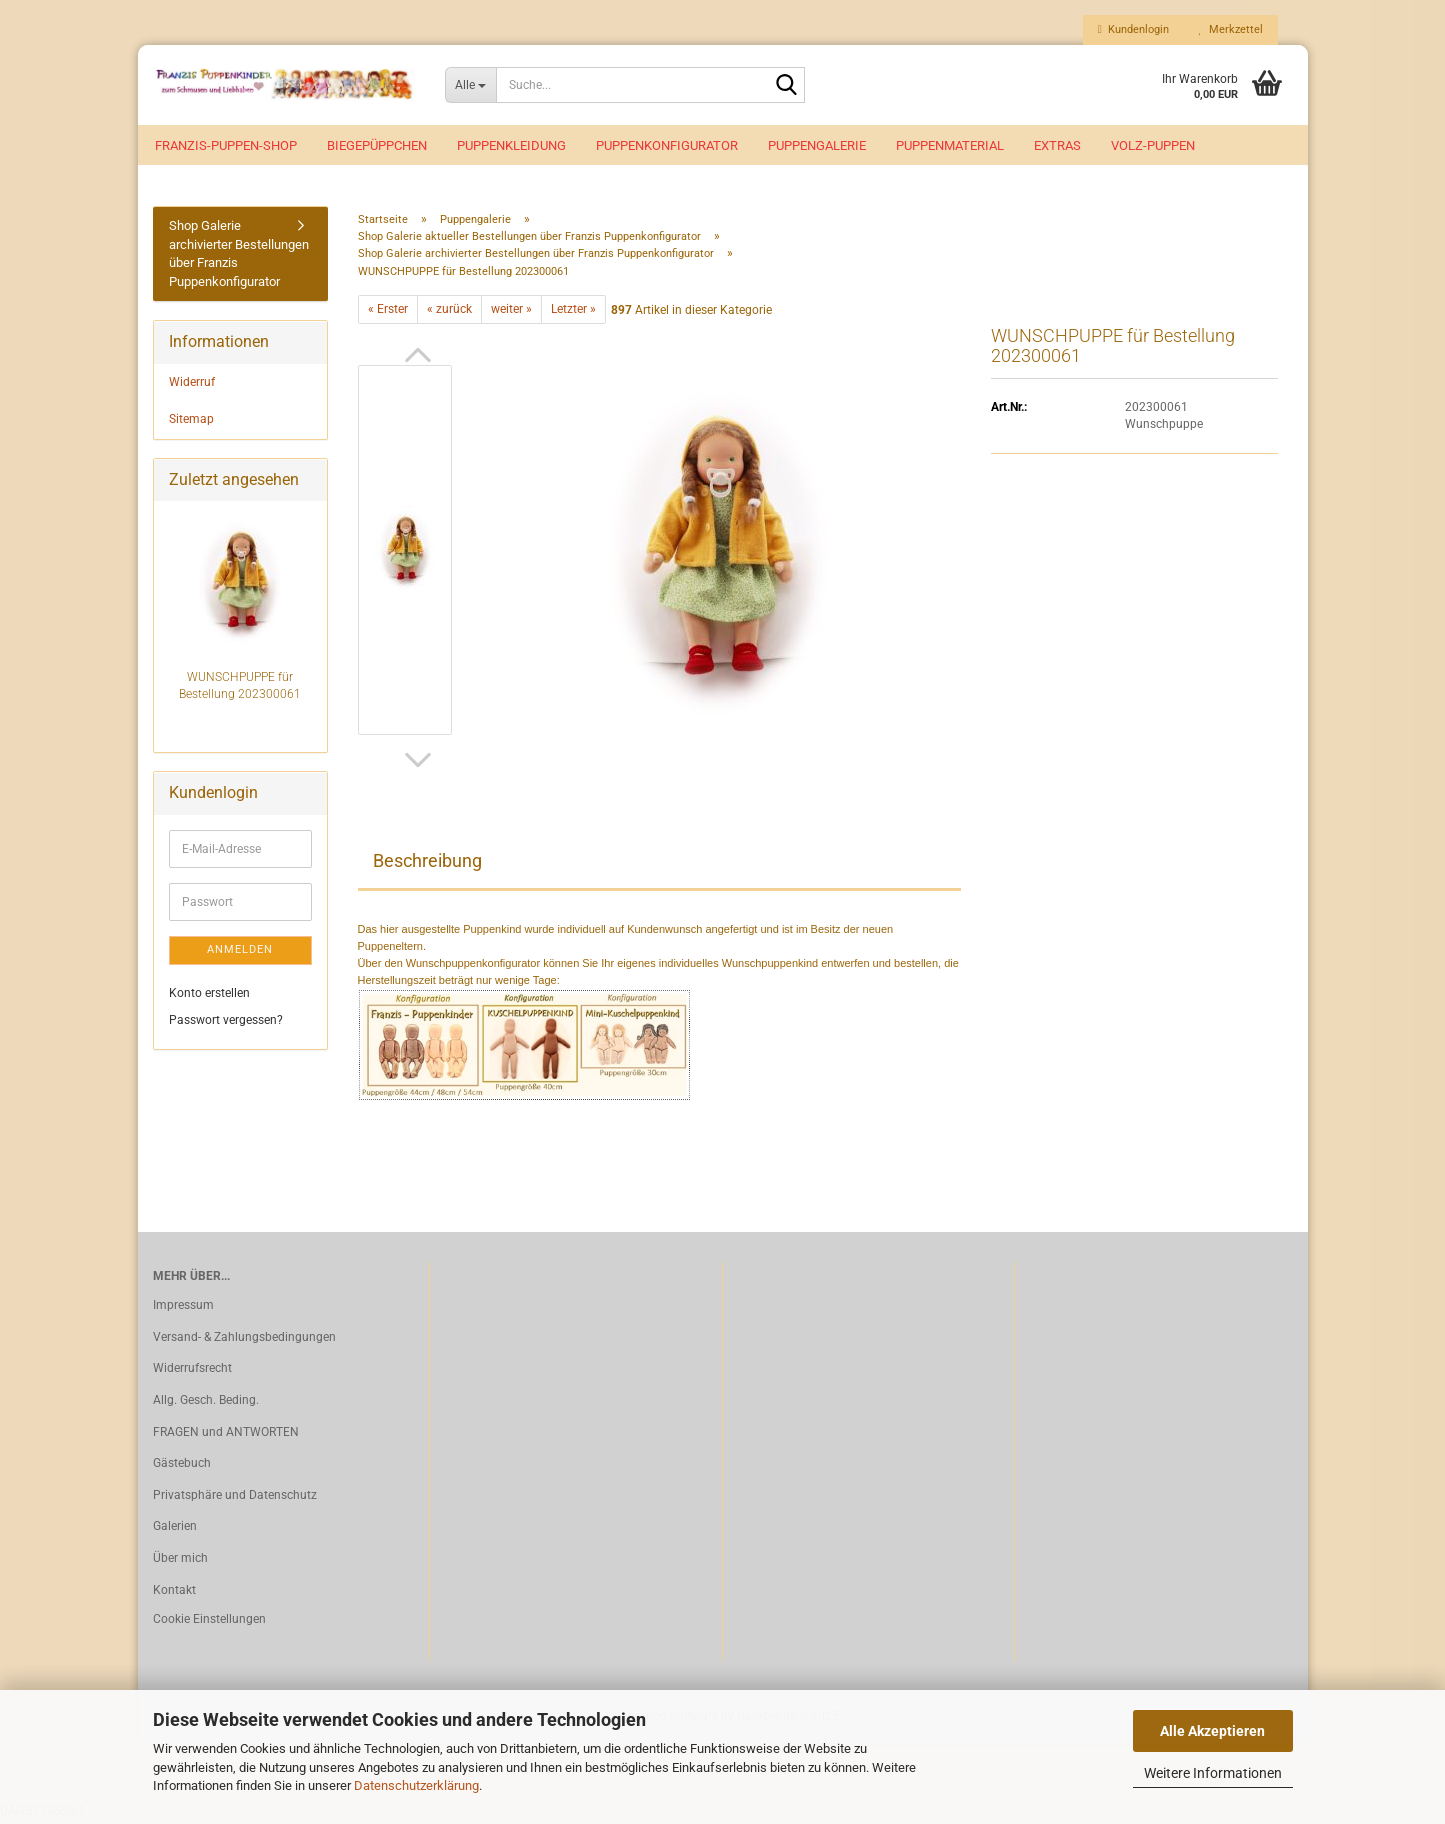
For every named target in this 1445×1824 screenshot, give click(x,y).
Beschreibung (427, 864)
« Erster (388, 313)
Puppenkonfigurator (667, 145)
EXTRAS (1057, 145)
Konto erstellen (209, 996)
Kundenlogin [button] (1133, 29)
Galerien (175, 1530)
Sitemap (191, 423)
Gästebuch (182, 1467)
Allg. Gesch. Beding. (206, 1404)
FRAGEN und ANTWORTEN (226, 1436)
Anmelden (240, 953)
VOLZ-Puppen (1153, 145)
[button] (418, 359)
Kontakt (174, 1593)
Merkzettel (1231, 29)
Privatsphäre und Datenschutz (235, 1499)
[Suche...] (470, 85)
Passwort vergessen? (226, 1024)
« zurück (449, 313)
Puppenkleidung (511, 145)
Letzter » (573, 313)
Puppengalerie (817, 145)
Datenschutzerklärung (416, 1785)
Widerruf (192, 386)
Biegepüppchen (377, 145)
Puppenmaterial (950, 145)
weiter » (511, 313)
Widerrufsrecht (192, 1372)
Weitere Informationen (1213, 1773)
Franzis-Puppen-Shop (226, 145)
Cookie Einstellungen (209, 1623)
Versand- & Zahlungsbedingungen (244, 1341)
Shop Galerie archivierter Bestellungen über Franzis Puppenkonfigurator (239, 257)
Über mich (180, 1562)
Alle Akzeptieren (1212, 1731)
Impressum (183, 1309)
